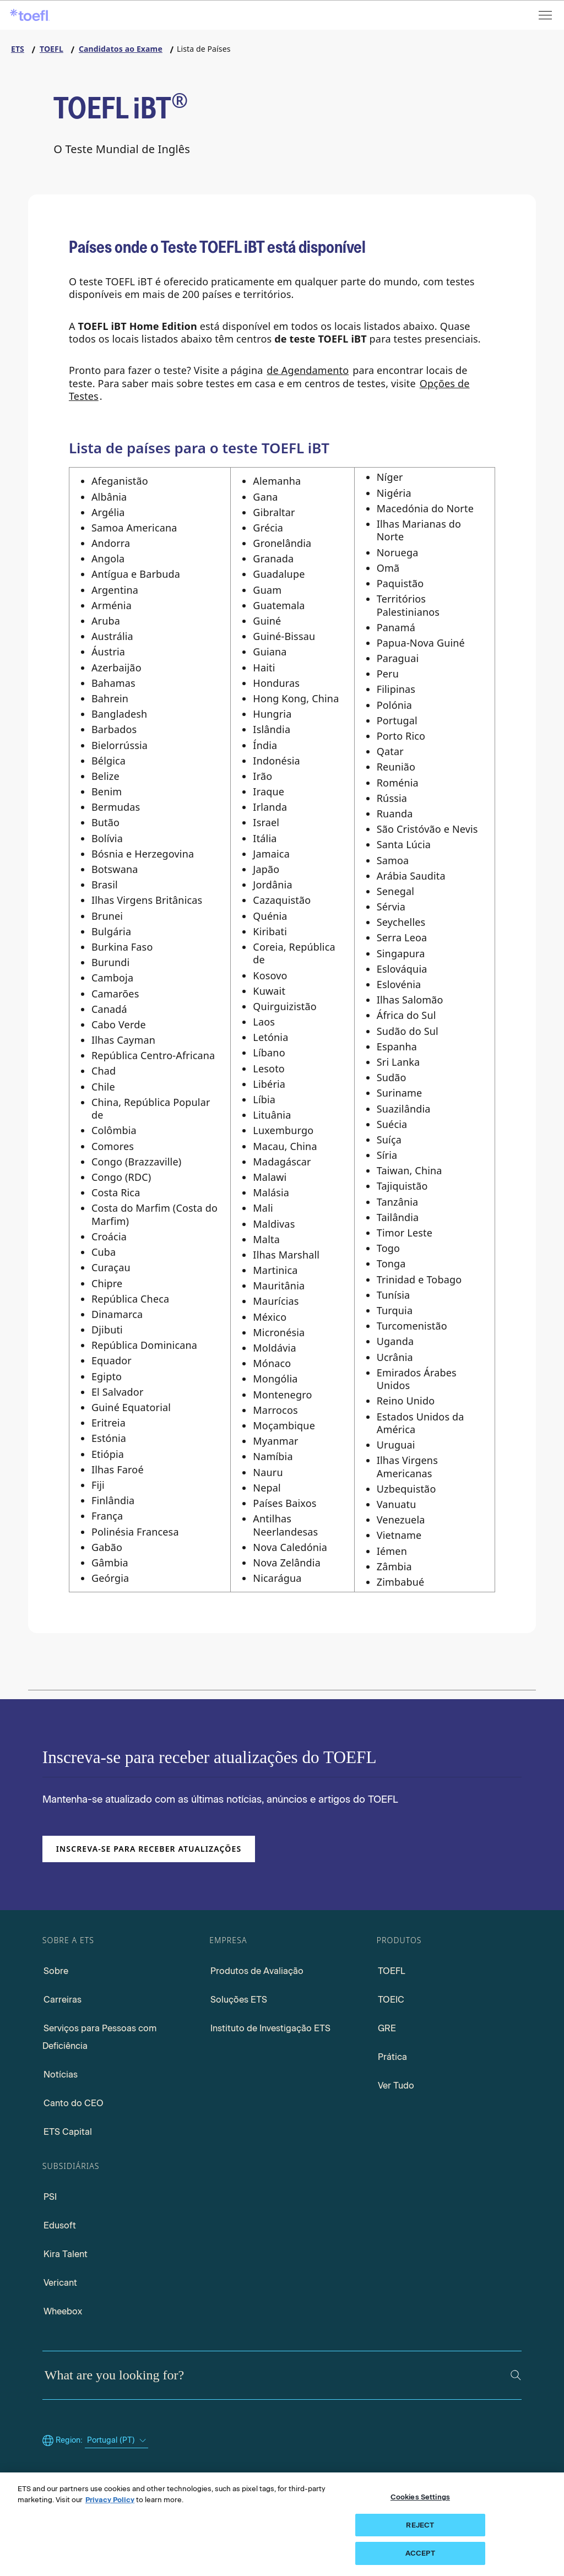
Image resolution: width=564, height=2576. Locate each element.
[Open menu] (546, 15)
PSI (50, 2197)
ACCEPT (420, 2553)
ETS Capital (68, 2132)
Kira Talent (66, 2254)
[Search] (515, 2375)
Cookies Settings (420, 2497)
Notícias (61, 2074)
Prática (392, 2057)
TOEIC (391, 1999)
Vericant (60, 2282)
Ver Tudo (396, 2085)
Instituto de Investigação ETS (270, 2028)
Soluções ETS (238, 1999)
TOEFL (391, 1971)
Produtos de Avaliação (256, 1971)
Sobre (56, 1971)
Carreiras (63, 1999)
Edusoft (60, 2225)
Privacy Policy (109, 2500)
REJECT (420, 2525)
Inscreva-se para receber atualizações (148, 1848)
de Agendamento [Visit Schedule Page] (308, 370)
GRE (387, 2028)
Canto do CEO (74, 2103)
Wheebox (63, 2311)
